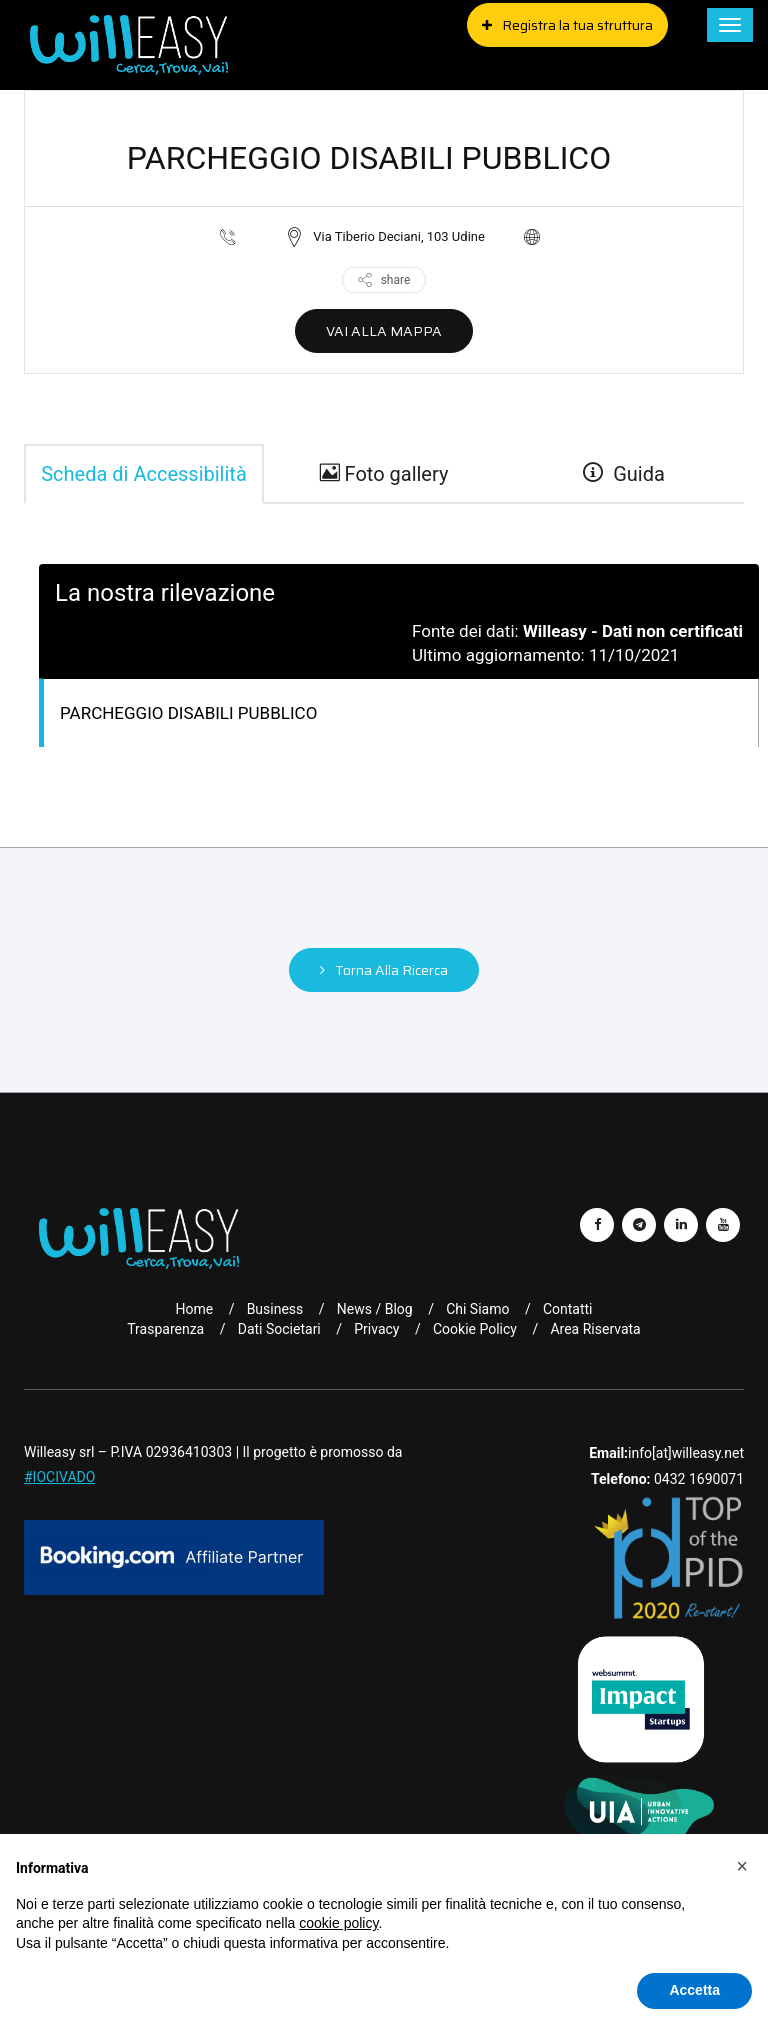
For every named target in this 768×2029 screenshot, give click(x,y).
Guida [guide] (624, 474)
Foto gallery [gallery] (384, 474)
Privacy (376, 1329)
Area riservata (595, 1329)
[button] (742, 1866)
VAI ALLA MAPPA (384, 331)
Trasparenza (165, 1329)
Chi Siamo (477, 1309)
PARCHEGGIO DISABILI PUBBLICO (188, 713)
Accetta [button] (694, 1990)
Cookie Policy (475, 1329)
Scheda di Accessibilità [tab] (144, 474)
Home (194, 1309)
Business (275, 1309)
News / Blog (375, 1309)
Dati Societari (279, 1329)
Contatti (568, 1309)
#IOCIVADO (59, 1477)
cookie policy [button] (338, 1923)
